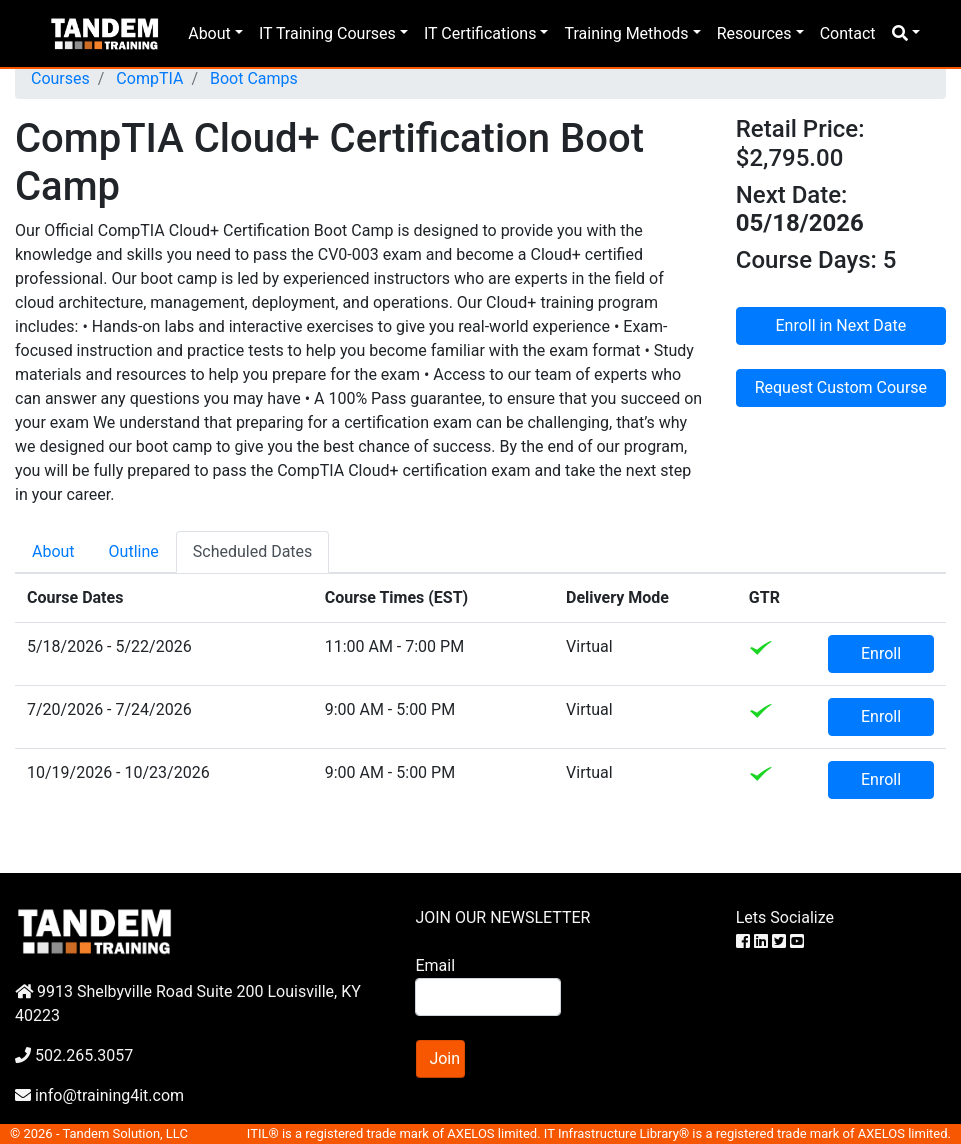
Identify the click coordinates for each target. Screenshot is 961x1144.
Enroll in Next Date (841, 325)
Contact (848, 33)
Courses (60, 78)
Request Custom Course (841, 387)
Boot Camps (252, 78)
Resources (754, 33)
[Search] (487, 997)
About (209, 33)
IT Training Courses (327, 33)
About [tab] (53, 551)
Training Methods (626, 33)
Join (444, 1058)
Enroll (881, 653)
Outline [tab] (134, 551)
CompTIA (147, 78)
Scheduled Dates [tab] (253, 551)
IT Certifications (480, 33)
